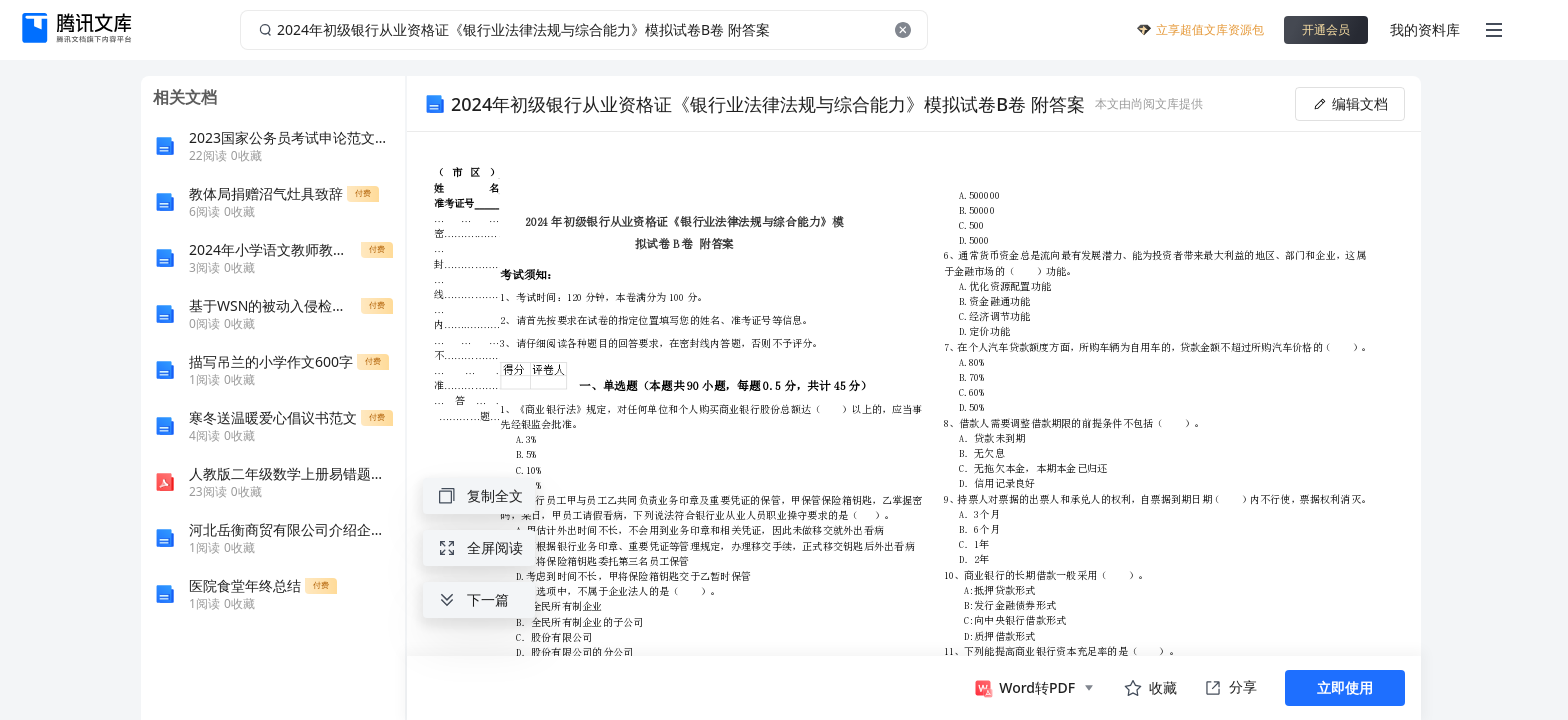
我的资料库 (1425, 29)
